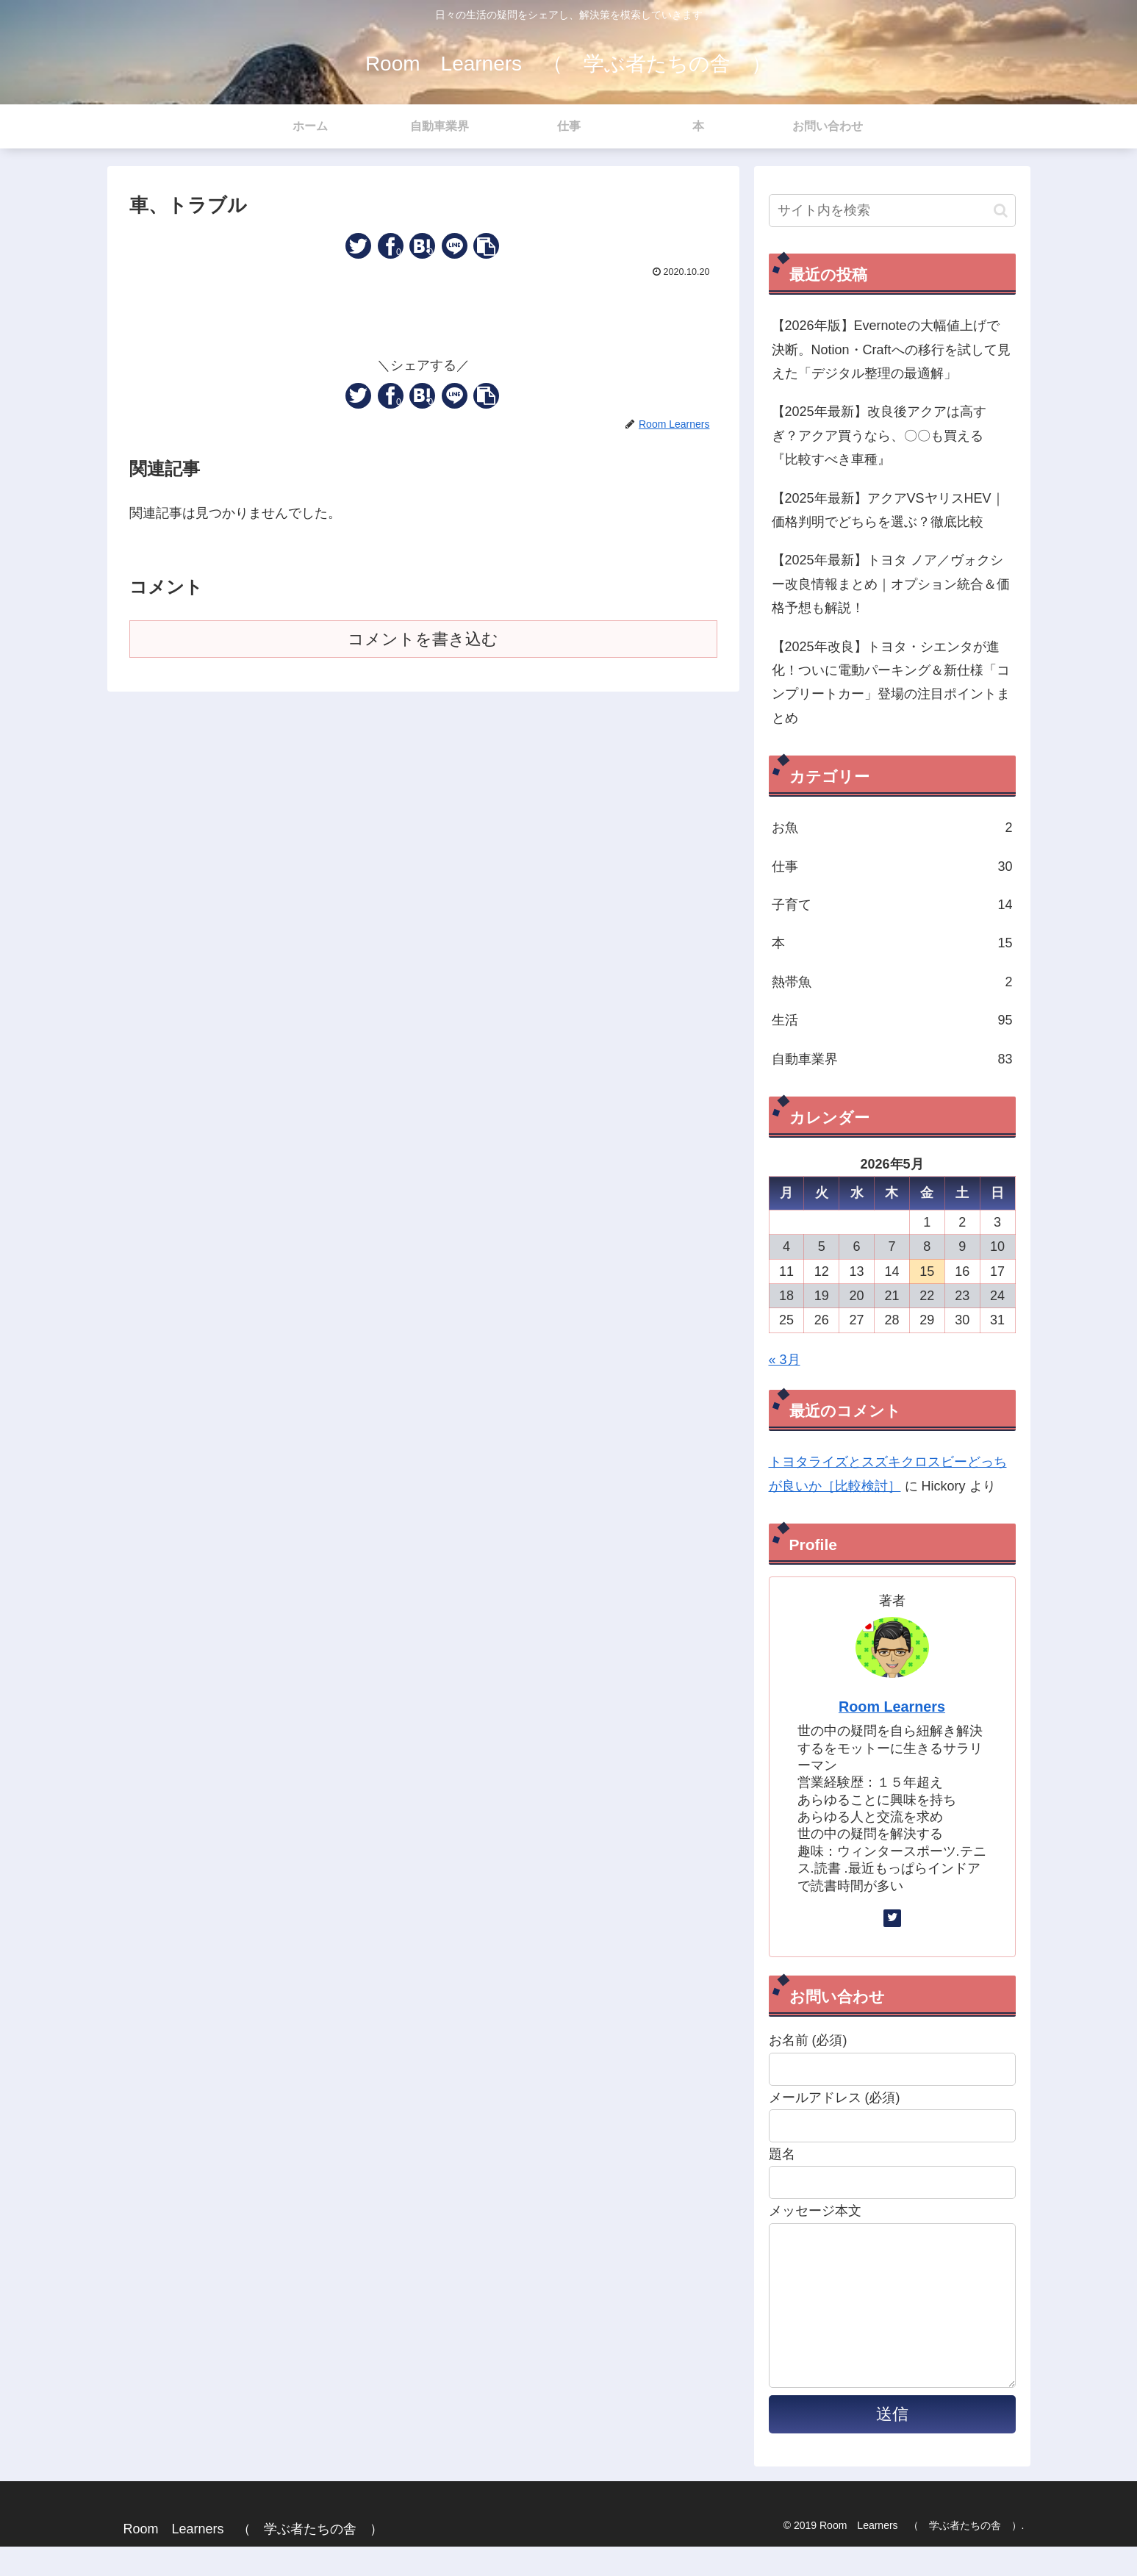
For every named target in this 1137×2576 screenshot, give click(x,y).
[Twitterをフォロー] (892, 1918)
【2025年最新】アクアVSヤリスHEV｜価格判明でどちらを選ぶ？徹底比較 (888, 510)
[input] (892, 210)
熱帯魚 (892, 982)
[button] (486, 246)
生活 (892, 1020)
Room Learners (892, 1706)
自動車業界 (892, 1059)
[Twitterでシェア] (358, 246)
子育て (892, 904)
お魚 (892, 827)
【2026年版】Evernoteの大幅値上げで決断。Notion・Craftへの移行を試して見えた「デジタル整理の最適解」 (891, 349)
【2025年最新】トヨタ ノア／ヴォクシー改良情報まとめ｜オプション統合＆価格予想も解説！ (891, 584)
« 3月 (784, 1359)
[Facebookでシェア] (390, 246)
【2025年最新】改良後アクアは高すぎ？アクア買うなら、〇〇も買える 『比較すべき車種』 (884, 435)
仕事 (892, 866)
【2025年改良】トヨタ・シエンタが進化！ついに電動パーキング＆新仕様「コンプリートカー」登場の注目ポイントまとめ (891, 682)
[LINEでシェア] (454, 246)
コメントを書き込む (423, 639)
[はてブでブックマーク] (422, 246)
